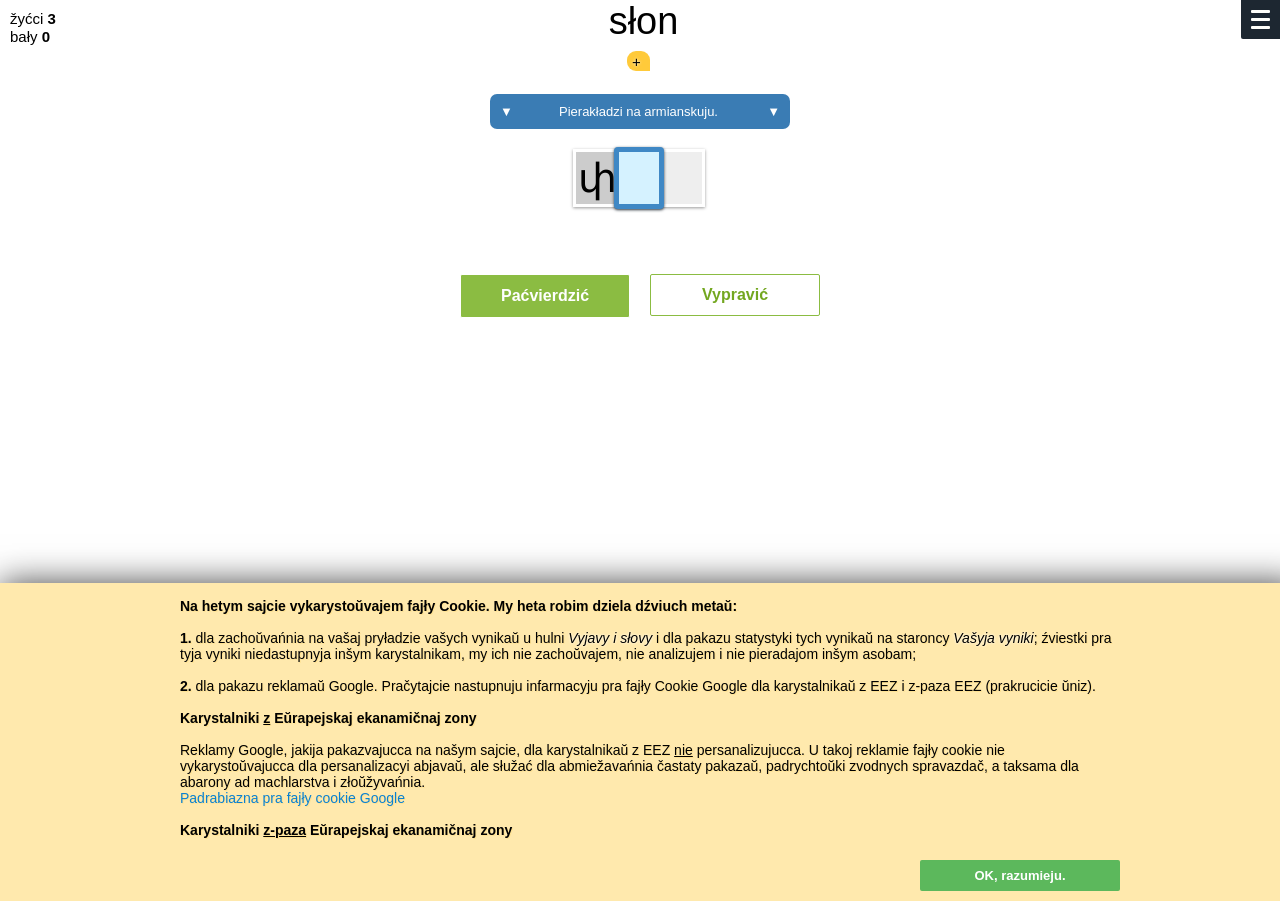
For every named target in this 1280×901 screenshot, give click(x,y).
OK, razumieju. (1019, 875)
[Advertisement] (640, 518)
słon (644, 21)
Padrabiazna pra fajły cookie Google (292, 798)
